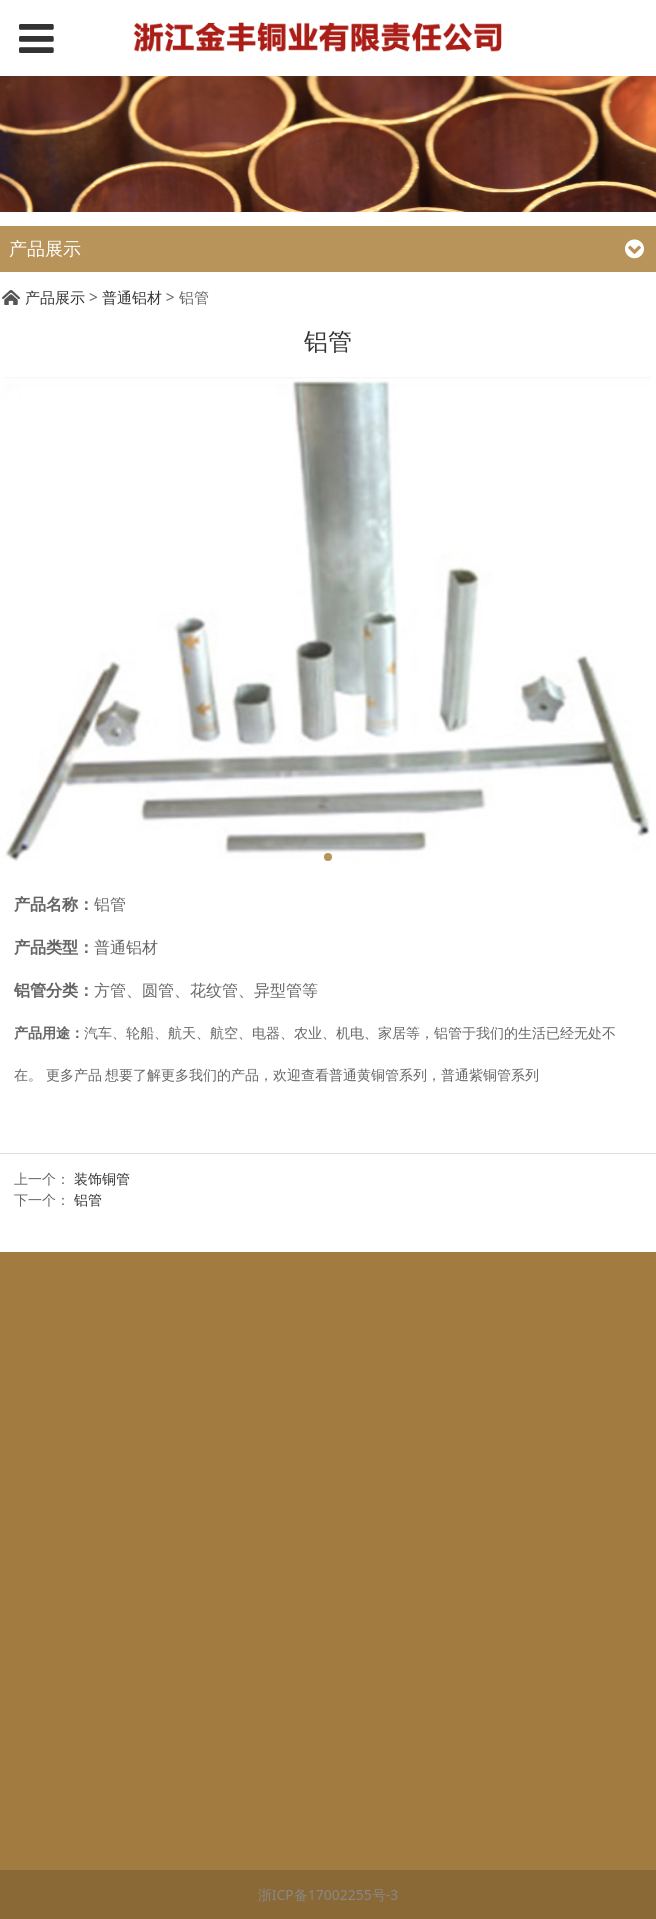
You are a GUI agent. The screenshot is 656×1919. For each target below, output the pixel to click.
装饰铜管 (102, 1178)
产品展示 (55, 297)
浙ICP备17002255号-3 (328, 1894)
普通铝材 (132, 297)
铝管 (88, 1199)
